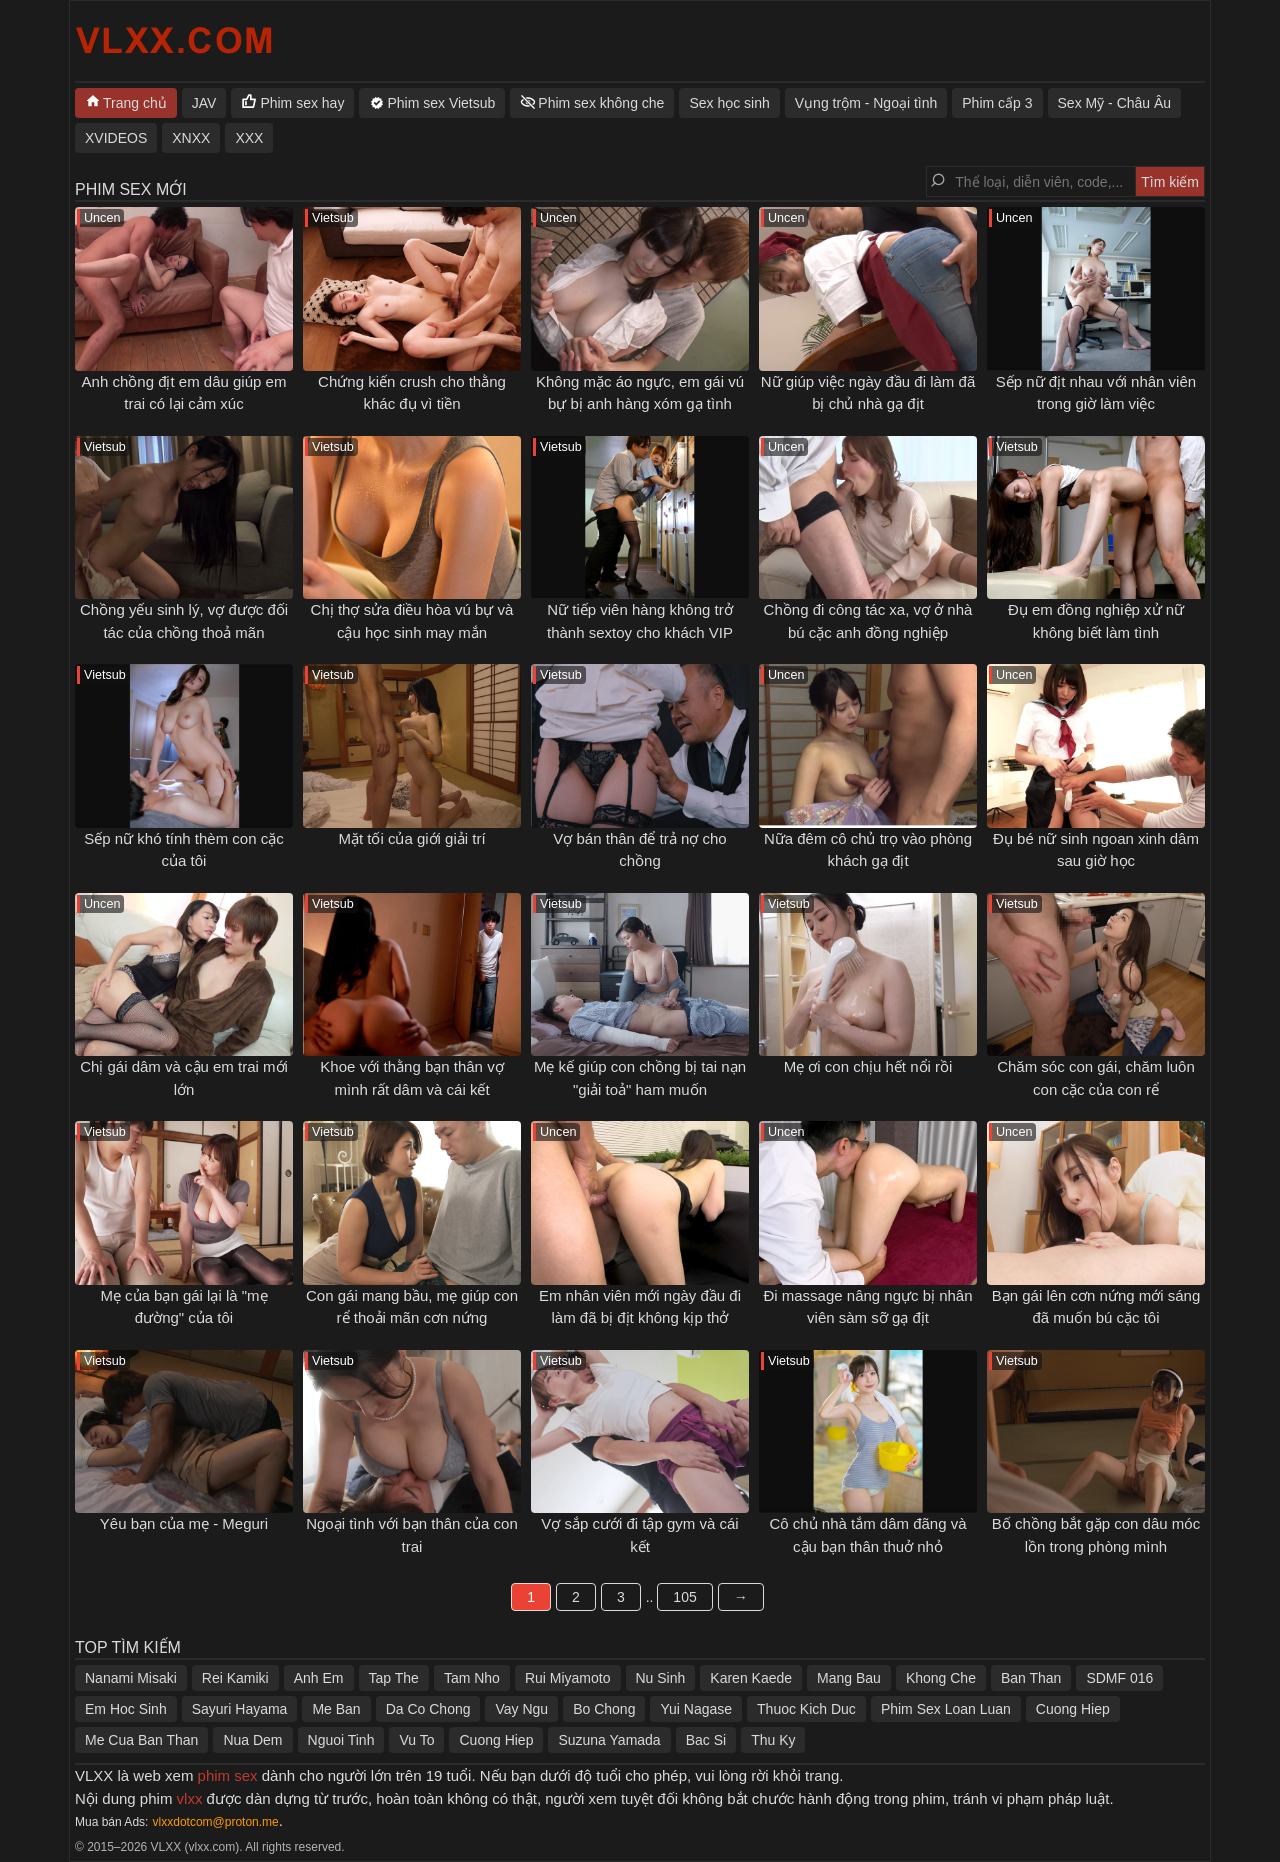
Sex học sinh (729, 103)
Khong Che (941, 1678)
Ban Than (1031, 1678)
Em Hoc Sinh (126, 1709)
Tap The (394, 1678)
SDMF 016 (1119, 1678)
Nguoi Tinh (341, 1740)
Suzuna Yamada (609, 1740)
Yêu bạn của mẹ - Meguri (184, 1523)
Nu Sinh (661, 1678)
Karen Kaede (751, 1678)
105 (684, 1597)
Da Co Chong (428, 1709)
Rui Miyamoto (568, 1678)
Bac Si (706, 1740)
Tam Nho (472, 1678)
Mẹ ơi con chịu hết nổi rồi (868, 1066)
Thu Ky (773, 1740)
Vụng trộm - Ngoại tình (866, 103)
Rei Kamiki (235, 1678)
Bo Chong (604, 1709)
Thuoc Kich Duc (806, 1709)
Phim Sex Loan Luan (946, 1709)
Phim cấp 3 (997, 103)
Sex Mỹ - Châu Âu (1115, 103)
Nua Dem (252, 1740)
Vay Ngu (521, 1709)
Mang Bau (849, 1678)
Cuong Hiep (1073, 1709)
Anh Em (319, 1678)
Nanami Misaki (131, 1678)
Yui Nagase (696, 1709)
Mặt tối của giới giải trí (411, 838)
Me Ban (336, 1709)
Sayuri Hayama (240, 1709)
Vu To (416, 1740)
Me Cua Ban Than (141, 1740)
